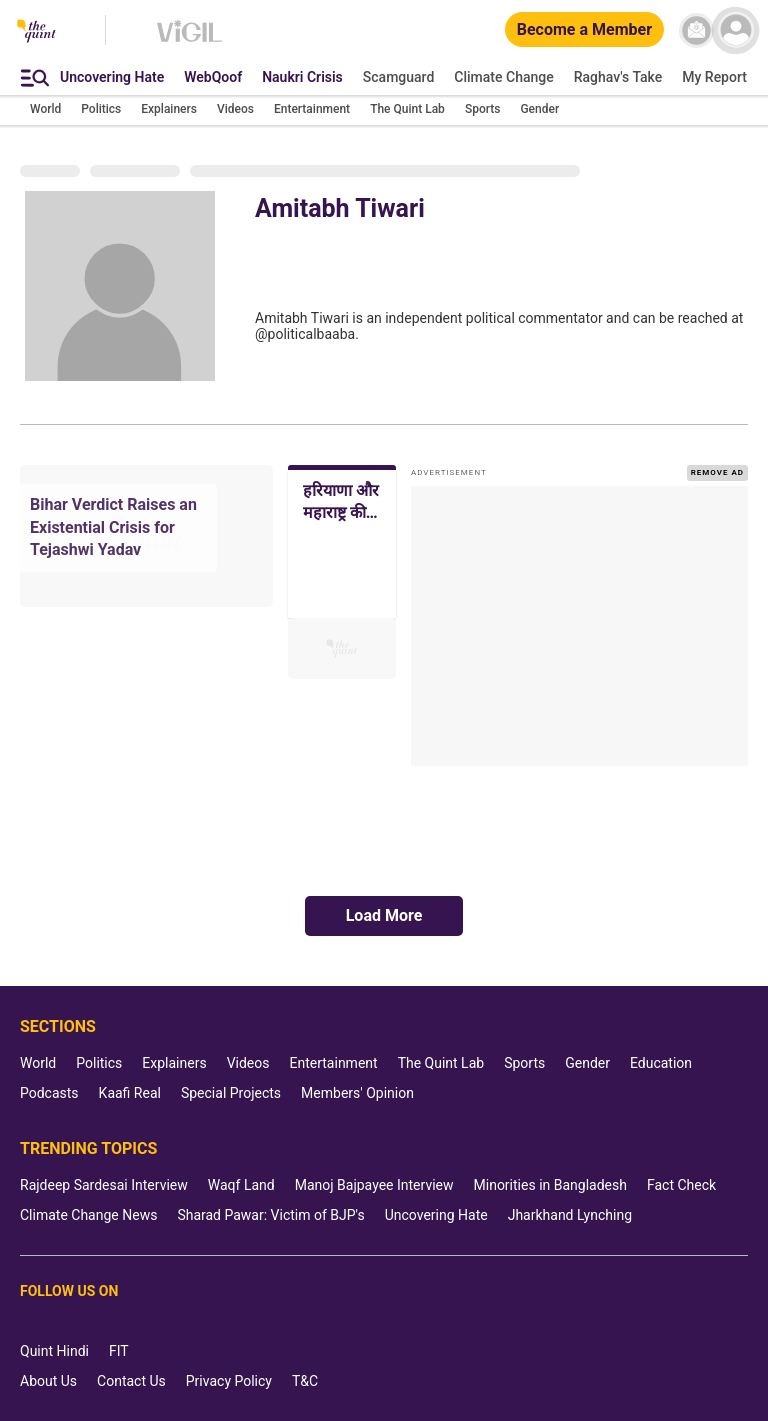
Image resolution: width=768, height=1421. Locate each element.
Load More (384, 915)
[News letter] (696, 30)
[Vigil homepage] (189, 41)
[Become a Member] (584, 30)
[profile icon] (735, 30)
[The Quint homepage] (36, 32)
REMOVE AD (717, 472)
